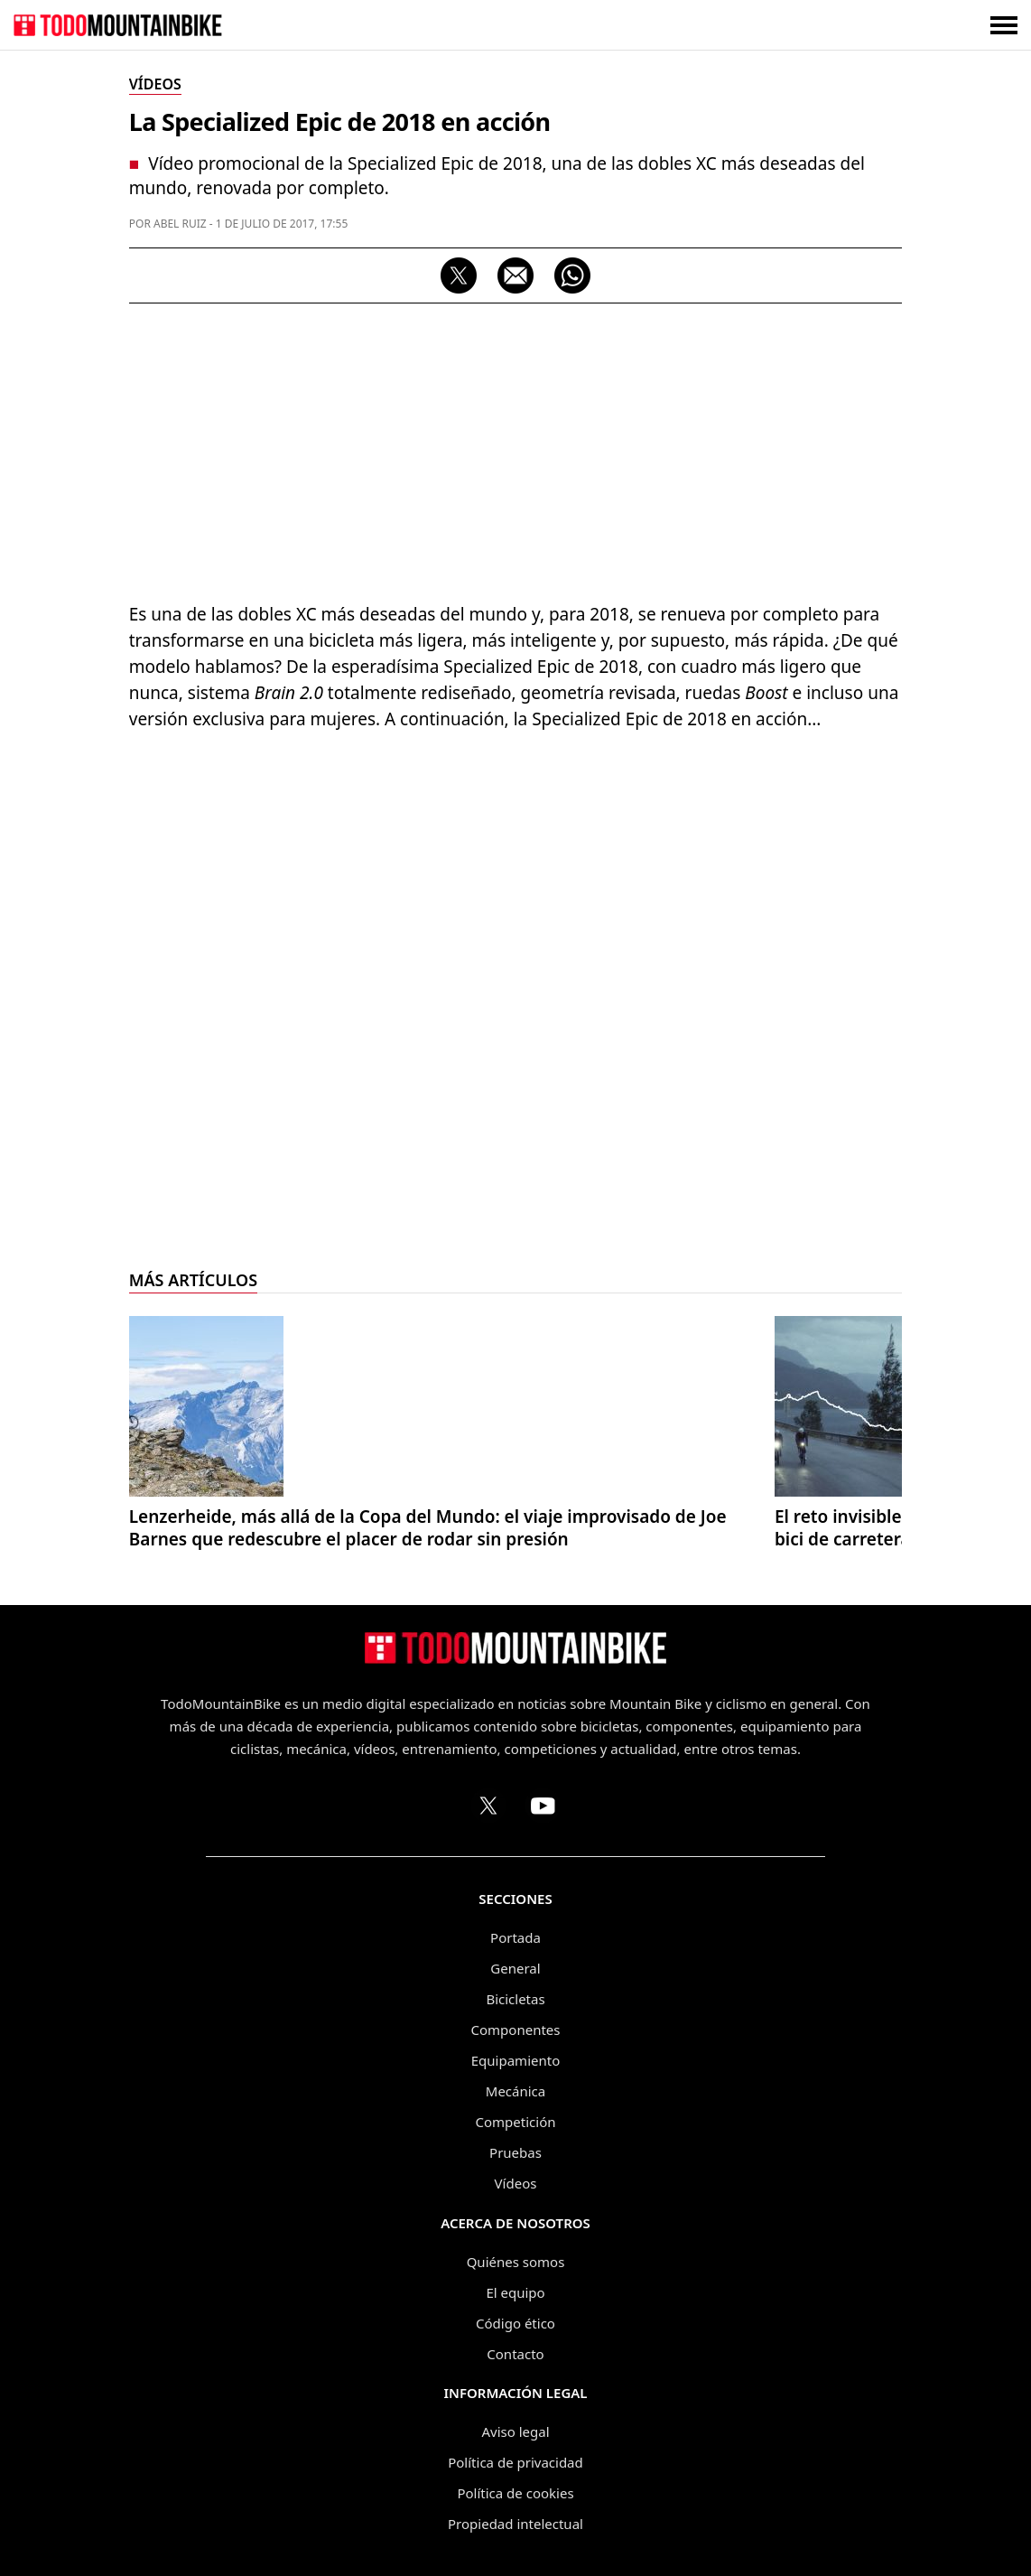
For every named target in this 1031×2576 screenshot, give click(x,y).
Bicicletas (515, 1999)
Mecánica (515, 2091)
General (515, 1968)
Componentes (516, 2030)
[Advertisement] (516, 448)
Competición (516, 2122)
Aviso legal (515, 2431)
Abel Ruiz (180, 223)
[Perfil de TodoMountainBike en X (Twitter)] (488, 1805)
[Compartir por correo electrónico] (515, 275)
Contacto (515, 2354)
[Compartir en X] (459, 275)
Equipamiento (515, 2060)
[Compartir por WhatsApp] (572, 275)
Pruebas (515, 2152)
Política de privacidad (515, 2462)
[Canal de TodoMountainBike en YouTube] (543, 1805)
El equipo (515, 2292)
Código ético (515, 2323)
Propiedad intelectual (515, 2524)
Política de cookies (515, 2493)
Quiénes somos (516, 2262)
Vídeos (516, 2183)
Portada (515, 1937)
